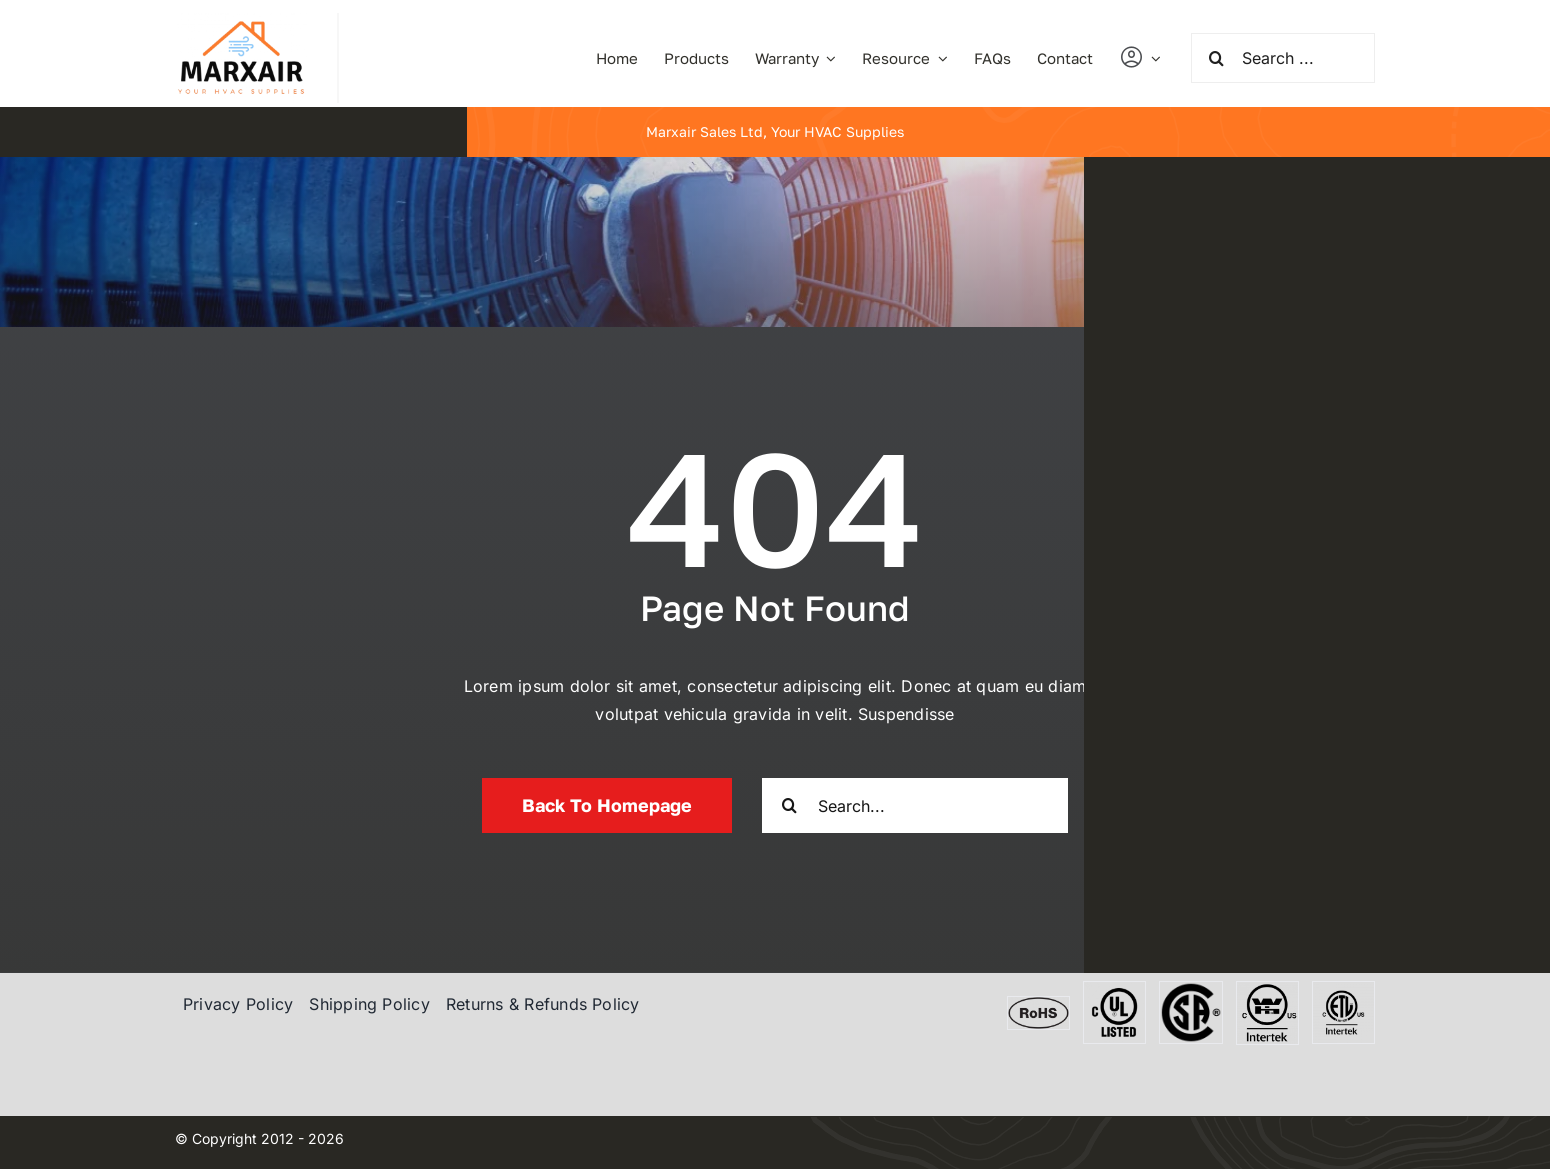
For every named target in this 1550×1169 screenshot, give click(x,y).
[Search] (1216, 58)
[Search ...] (1283, 58)
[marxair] (241, 21)
